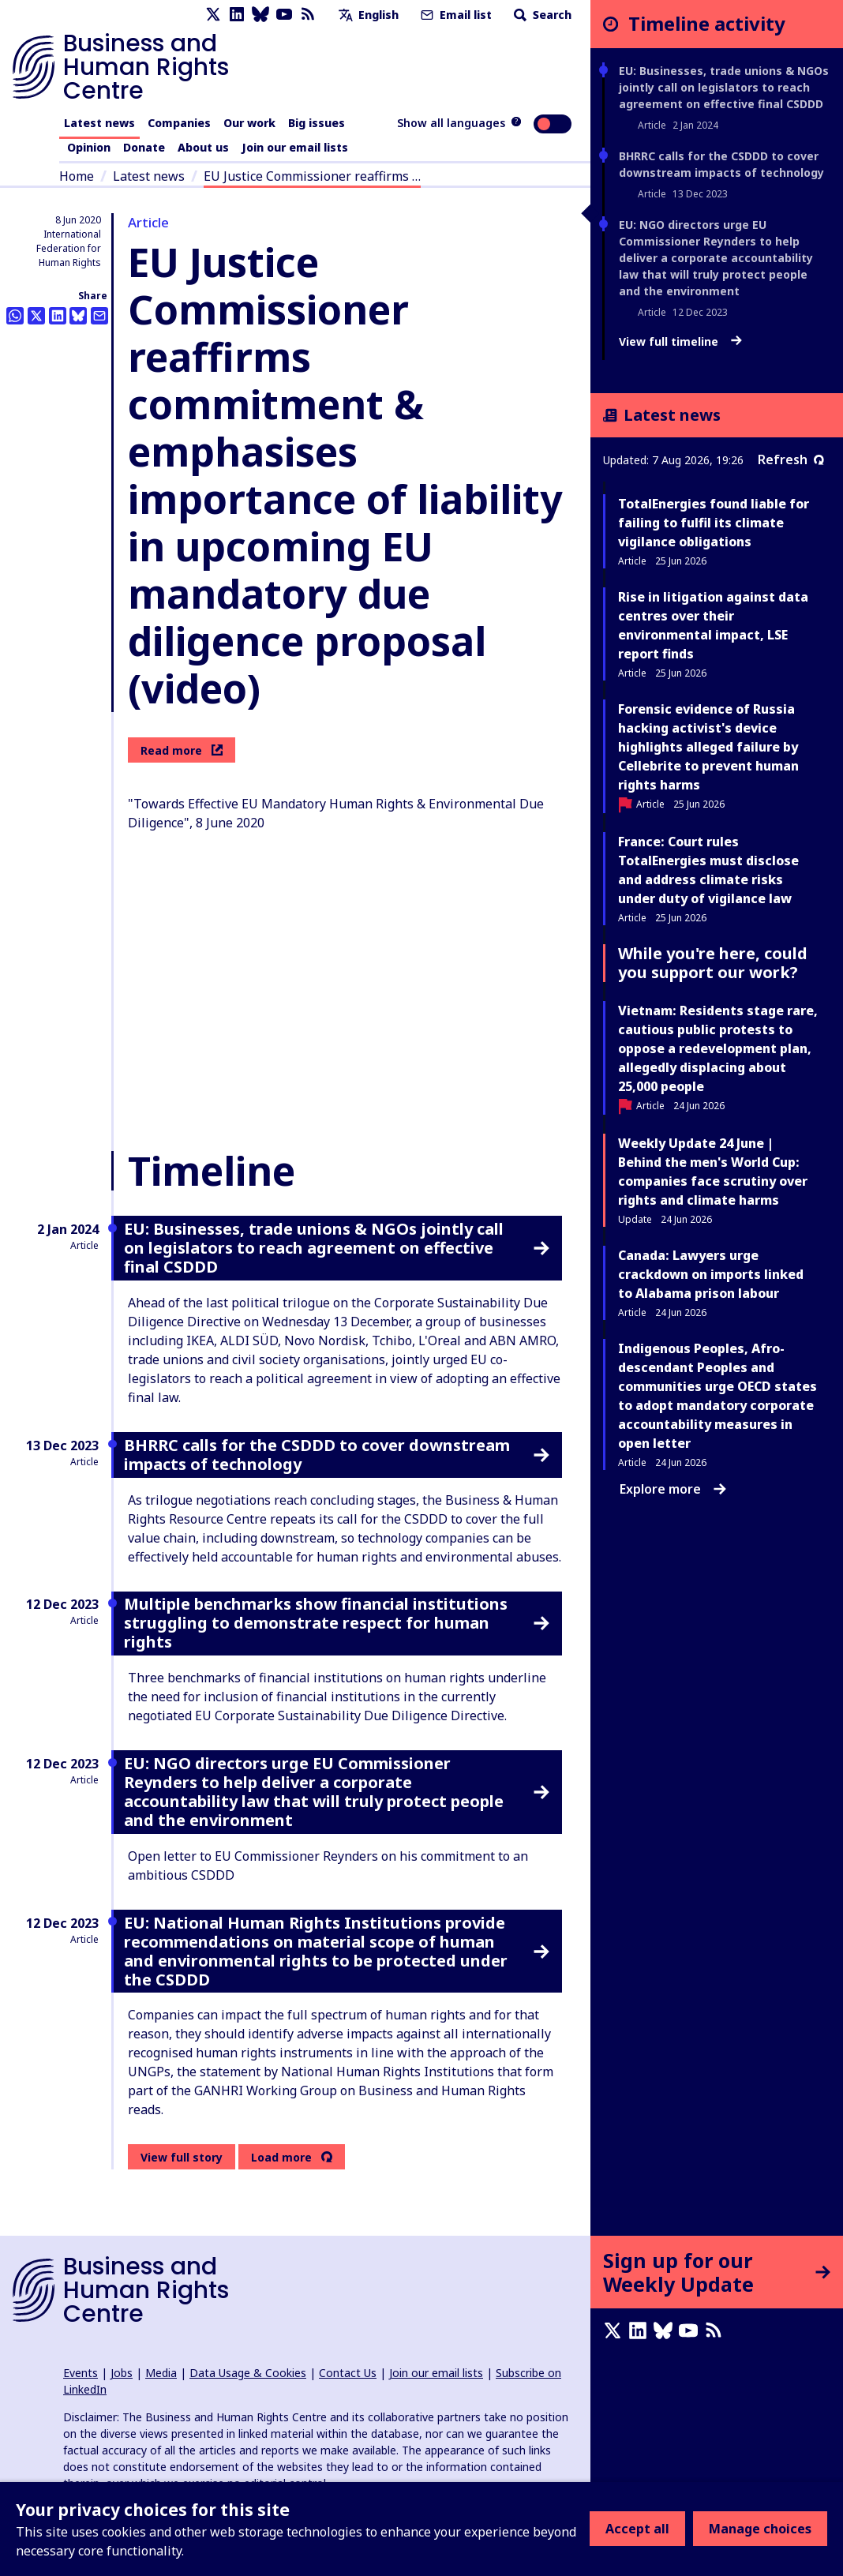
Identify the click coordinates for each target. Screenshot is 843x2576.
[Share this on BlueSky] (78, 315)
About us (203, 147)
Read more (181, 750)
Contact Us (348, 2372)
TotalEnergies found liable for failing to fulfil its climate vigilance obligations (713, 522)
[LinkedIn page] (236, 14)
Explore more (673, 1489)
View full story (181, 2157)
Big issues (316, 122)
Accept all (637, 2528)
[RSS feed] (307, 14)
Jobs (122, 2372)
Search (541, 14)
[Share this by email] (99, 315)
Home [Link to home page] (76, 176)
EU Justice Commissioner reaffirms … (312, 176)
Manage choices (760, 2528)
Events (80, 2372)
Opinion (89, 147)
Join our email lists (295, 147)
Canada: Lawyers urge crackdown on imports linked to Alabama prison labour (711, 1274)
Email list (455, 14)
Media (161, 2372)
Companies (179, 122)
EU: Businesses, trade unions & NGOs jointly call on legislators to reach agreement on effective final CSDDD (724, 87)
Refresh (791, 459)
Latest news (99, 122)
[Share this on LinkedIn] (57, 315)
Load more (281, 2157)
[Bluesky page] (260, 14)
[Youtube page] (284, 14)
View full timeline (680, 342)
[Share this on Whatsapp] (15, 315)
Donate (144, 147)
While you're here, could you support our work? (712, 963)
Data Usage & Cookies (247, 2372)
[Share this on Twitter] (36, 315)
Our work (249, 122)
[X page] (213, 14)
